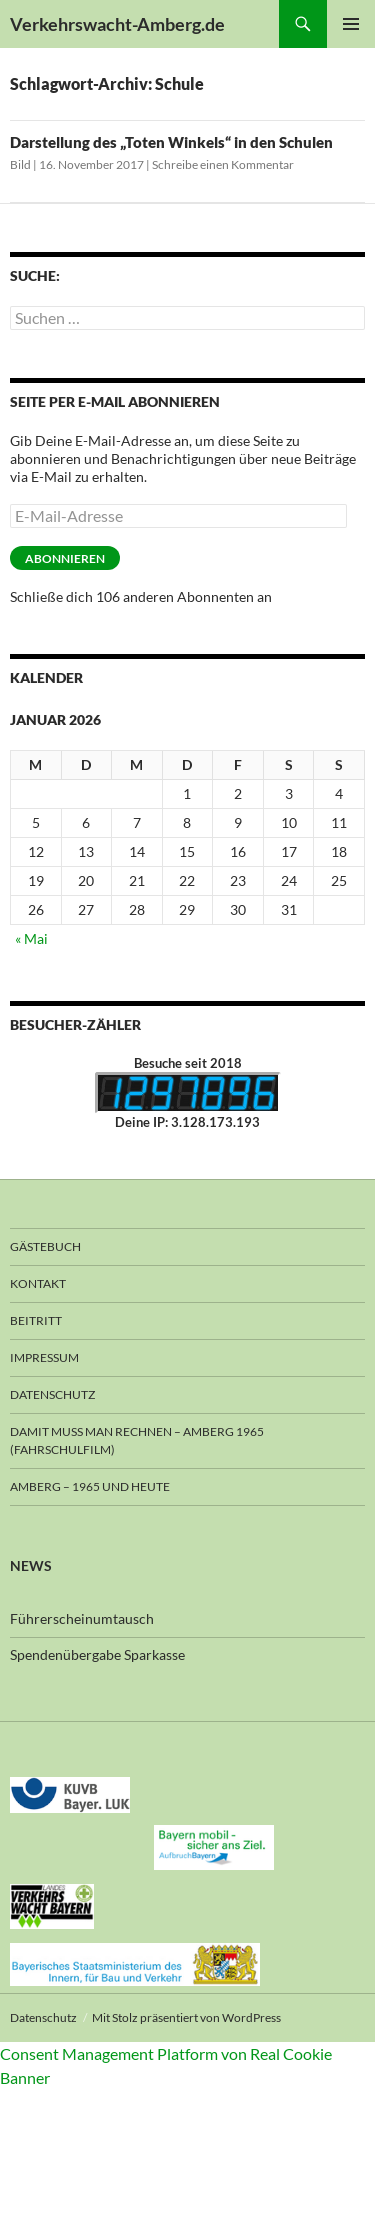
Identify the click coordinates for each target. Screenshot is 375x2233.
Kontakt (38, 1283)
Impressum (44, 1357)
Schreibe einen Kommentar (223, 164)
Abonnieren (65, 558)
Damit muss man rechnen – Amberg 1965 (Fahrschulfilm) (137, 1440)
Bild (20, 164)
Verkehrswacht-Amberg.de (117, 24)
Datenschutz (52, 1394)
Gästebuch (45, 1246)
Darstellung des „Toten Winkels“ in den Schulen (171, 142)
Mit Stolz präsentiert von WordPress (186, 2017)
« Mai (31, 938)
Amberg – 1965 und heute (90, 1486)
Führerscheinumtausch (82, 1618)
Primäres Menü (351, 24)
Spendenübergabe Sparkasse (97, 1654)
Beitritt (36, 1320)
